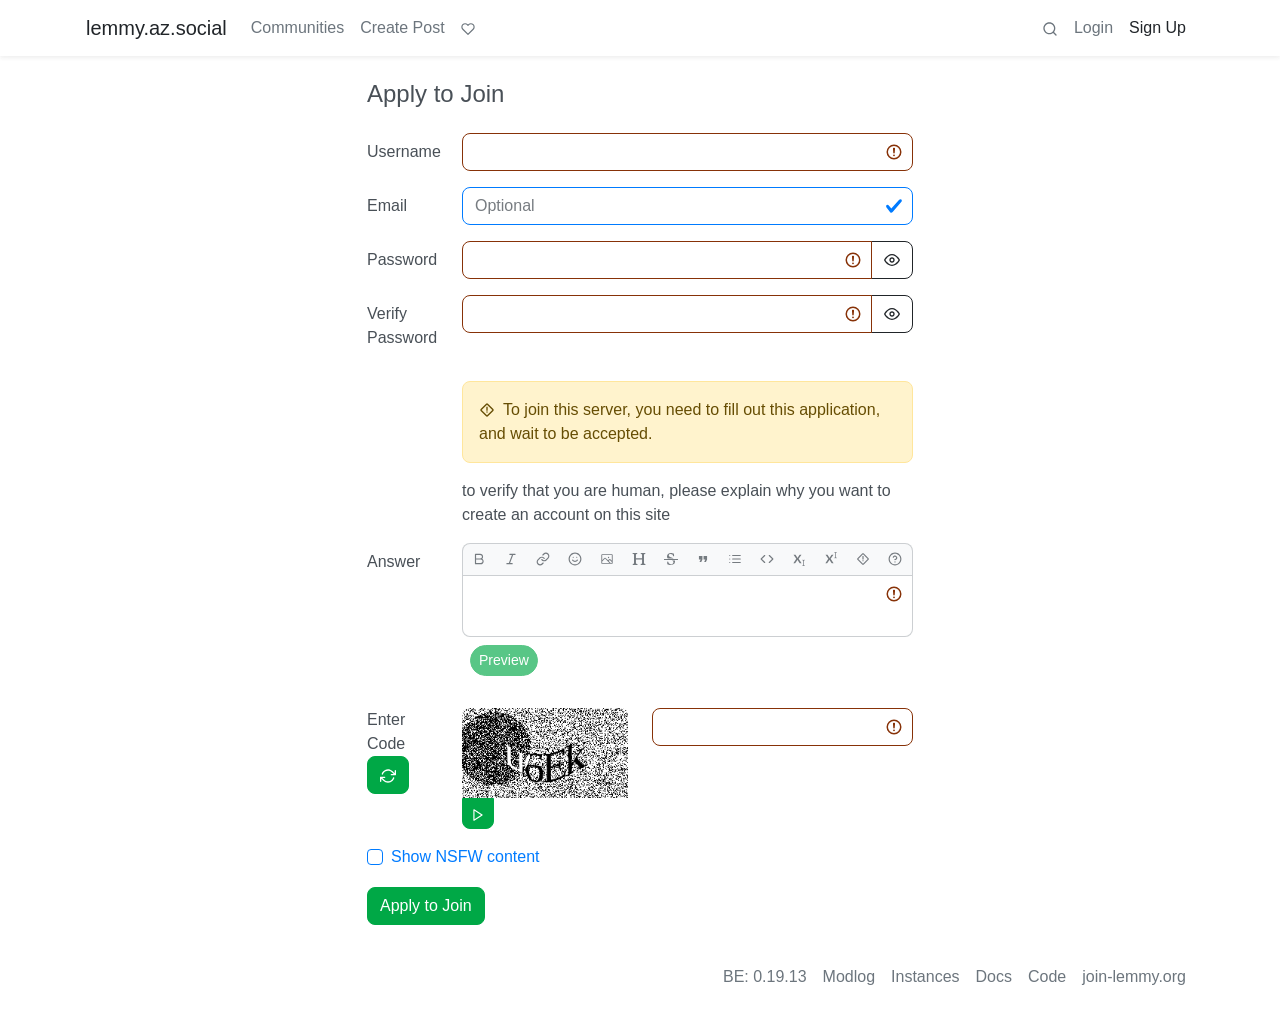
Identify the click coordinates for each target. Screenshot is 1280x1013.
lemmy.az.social (156, 28)
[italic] (511, 559)
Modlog (849, 976)
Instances (925, 976)
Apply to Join (426, 905)
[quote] (703, 559)
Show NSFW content (465, 856)
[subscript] (799, 559)
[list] (735, 559)
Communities (297, 27)
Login (1093, 27)
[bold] (479, 559)
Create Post (402, 27)
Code (1047, 976)
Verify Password (402, 325)
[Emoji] (575, 559)
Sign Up (1157, 27)
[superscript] (831, 559)
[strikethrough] (671, 559)
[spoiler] (863, 559)
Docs (994, 976)
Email (387, 205)
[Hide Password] (892, 260)
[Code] (767, 559)
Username (404, 151)
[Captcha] (388, 775)
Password (402, 259)
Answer (393, 561)
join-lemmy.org (1134, 976)
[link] (543, 559)
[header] (639, 559)
